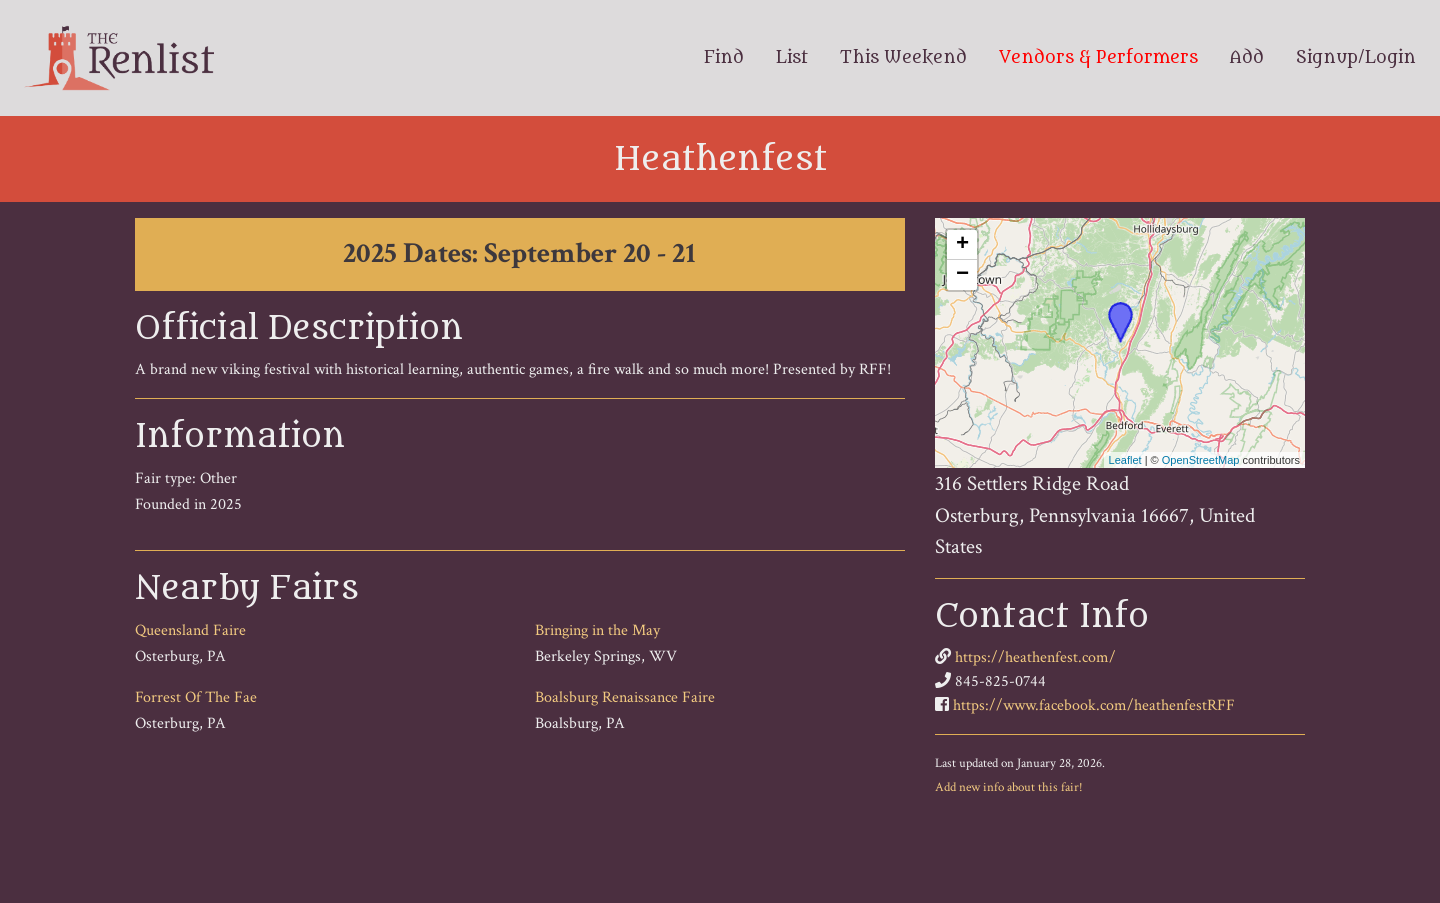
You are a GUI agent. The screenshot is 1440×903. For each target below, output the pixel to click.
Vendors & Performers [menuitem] (1098, 58)
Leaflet (1125, 460)
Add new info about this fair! (1009, 787)
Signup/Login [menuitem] (1356, 58)
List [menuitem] (792, 58)
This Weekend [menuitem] (903, 58)
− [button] (962, 275)
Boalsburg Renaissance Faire (625, 697)
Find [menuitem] (724, 58)
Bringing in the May (597, 630)
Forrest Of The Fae (196, 697)
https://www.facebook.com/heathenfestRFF (1094, 705)
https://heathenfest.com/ (1035, 657)
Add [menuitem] (1247, 58)
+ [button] (962, 245)
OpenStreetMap (1201, 460)
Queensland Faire (190, 630)
